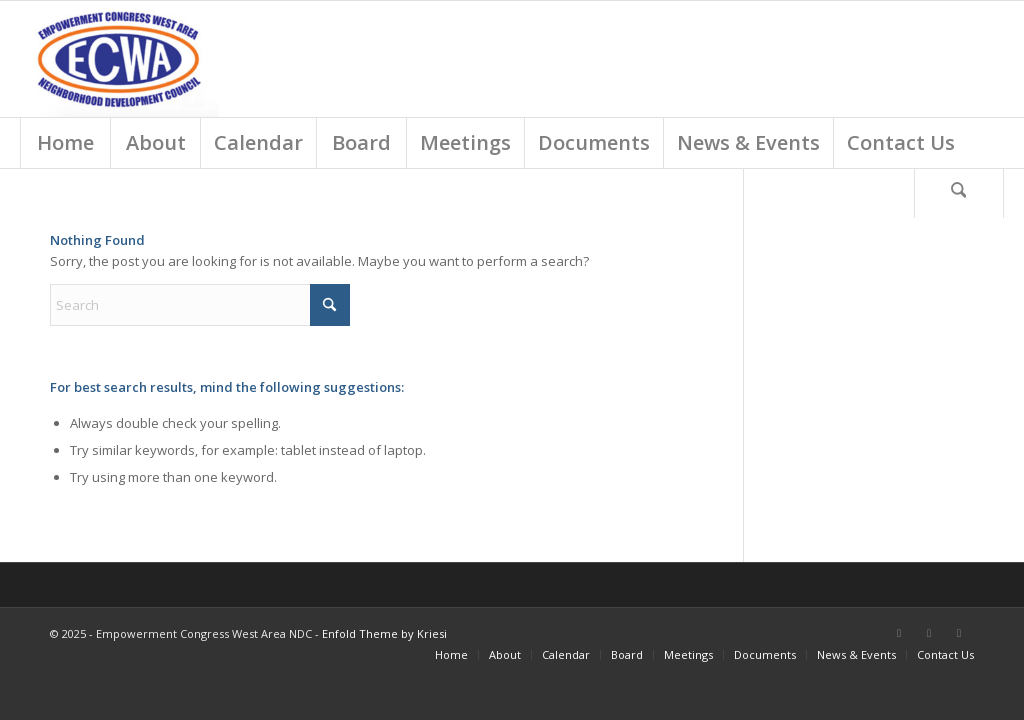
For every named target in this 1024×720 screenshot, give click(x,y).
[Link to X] (929, 633)
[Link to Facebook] (899, 633)
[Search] (959, 193)
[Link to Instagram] (959, 633)
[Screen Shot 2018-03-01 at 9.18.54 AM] (119, 59)
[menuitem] (65, 143)
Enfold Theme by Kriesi (384, 633)
